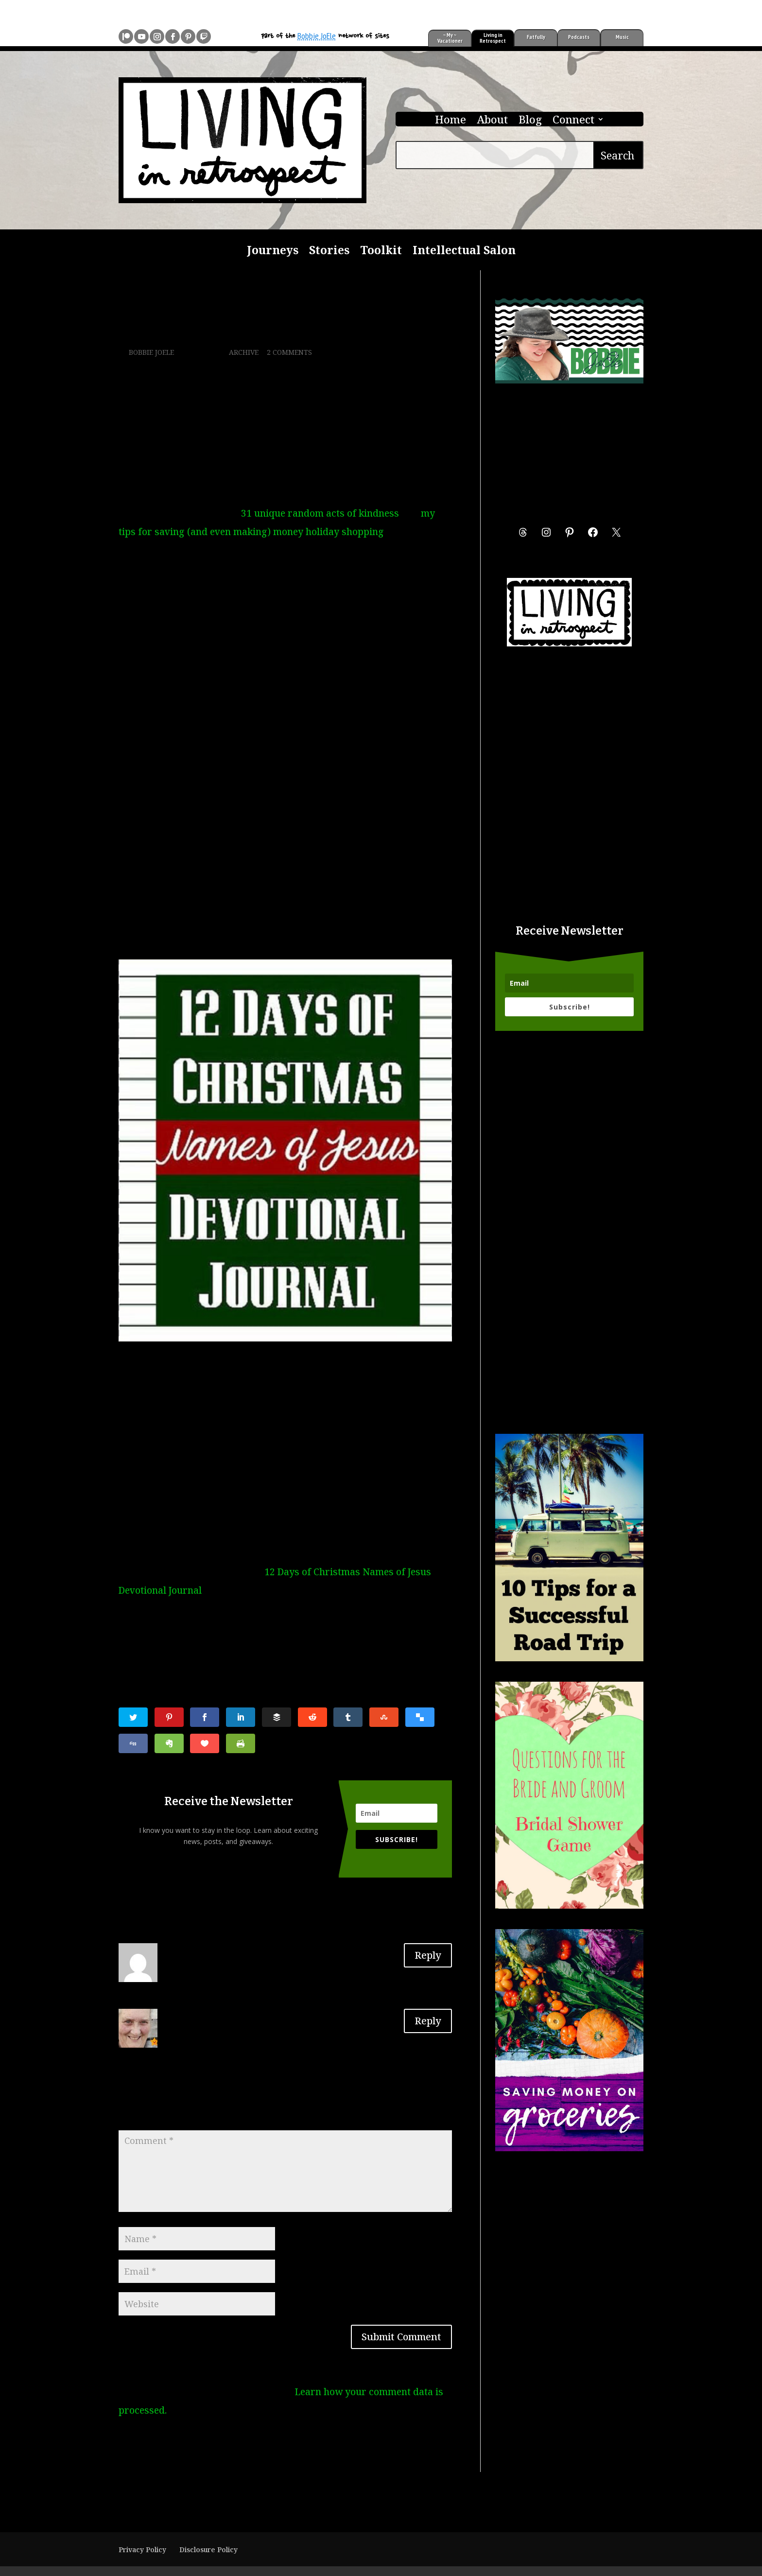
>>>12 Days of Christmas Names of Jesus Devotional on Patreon (278, 932)
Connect (573, 121)
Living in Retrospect (493, 37)
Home (450, 121)
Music (622, 36)
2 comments (289, 352)
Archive (244, 352)
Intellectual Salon (464, 251)
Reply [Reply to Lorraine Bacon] (428, 2020)
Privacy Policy (142, 2549)
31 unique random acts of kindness (320, 513)
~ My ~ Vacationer (450, 37)
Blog (530, 121)
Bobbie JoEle (316, 35)
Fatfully (536, 36)
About (492, 121)
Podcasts (578, 36)
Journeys (272, 251)
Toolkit (381, 251)
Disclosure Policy (208, 2549)
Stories (329, 251)
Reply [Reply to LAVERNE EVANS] (428, 1955)
